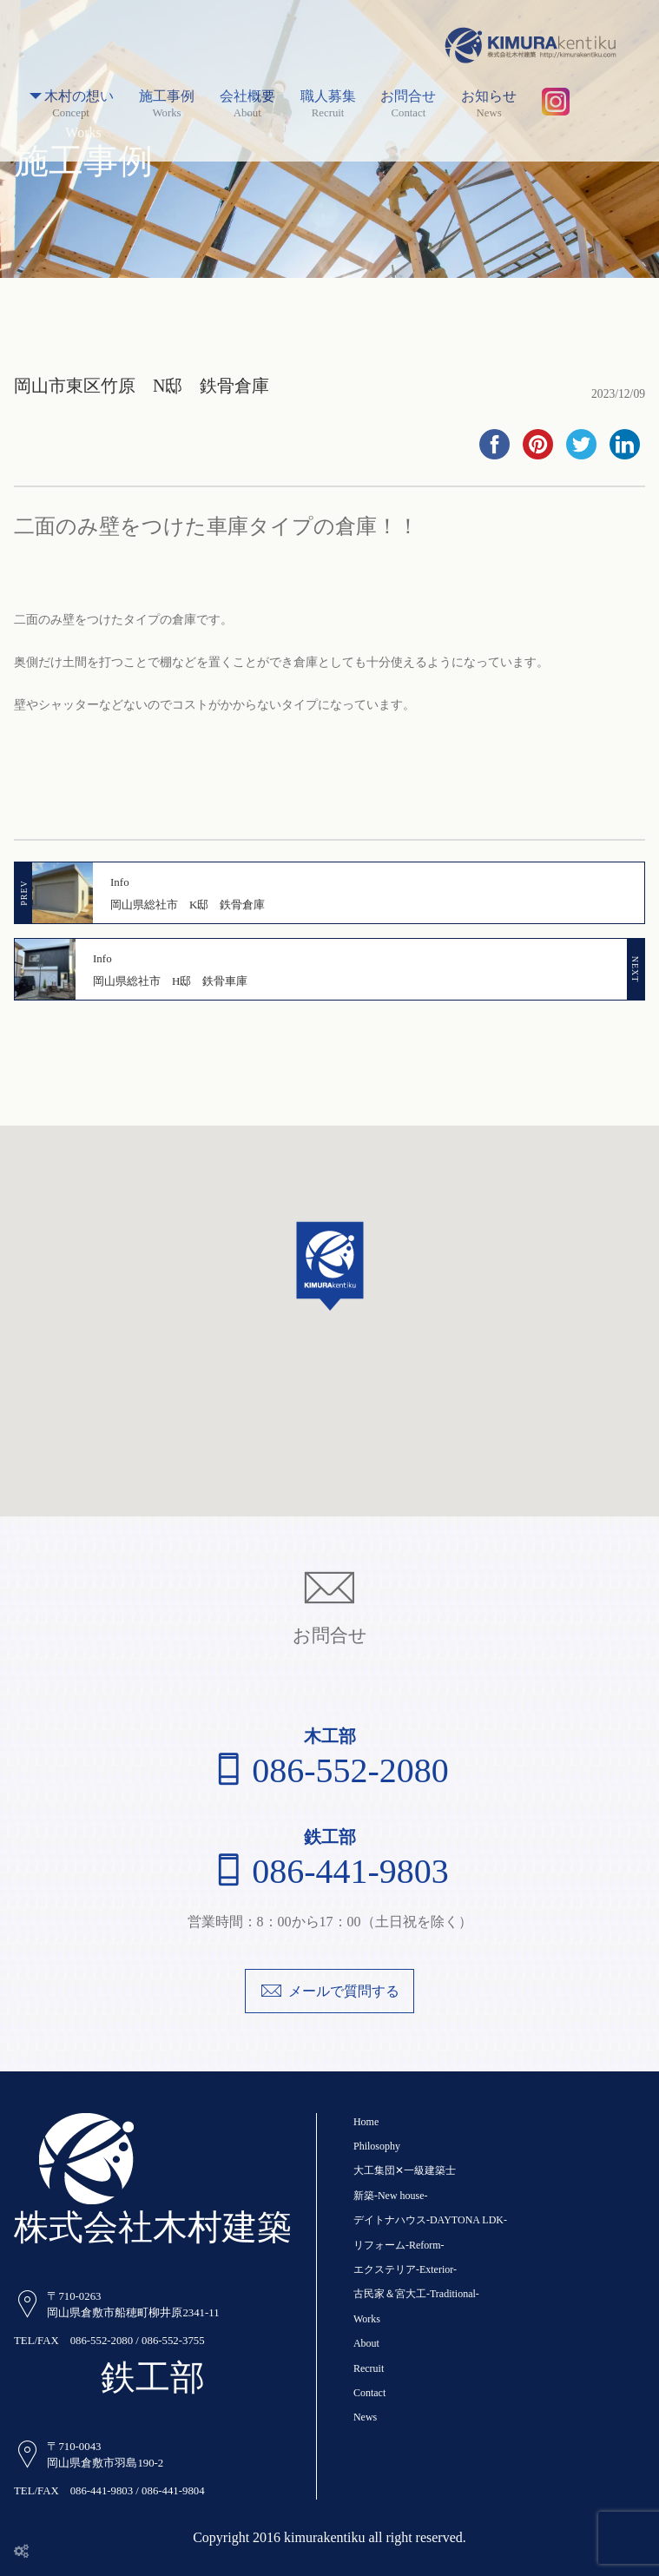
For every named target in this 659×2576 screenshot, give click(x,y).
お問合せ (408, 97)
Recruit (368, 2368)
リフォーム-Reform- (399, 2245)
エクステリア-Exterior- (405, 2269)
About (366, 2343)
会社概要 (247, 97)
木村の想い (71, 97)
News (365, 2417)
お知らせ (489, 97)
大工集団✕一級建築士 (404, 2170)
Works (366, 2319)
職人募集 (328, 97)
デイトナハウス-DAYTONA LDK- (430, 2220)
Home (366, 2122)
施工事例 (166, 97)
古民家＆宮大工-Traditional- (416, 2294)
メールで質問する (329, 1991)
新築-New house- (390, 2196)
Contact (369, 2393)
